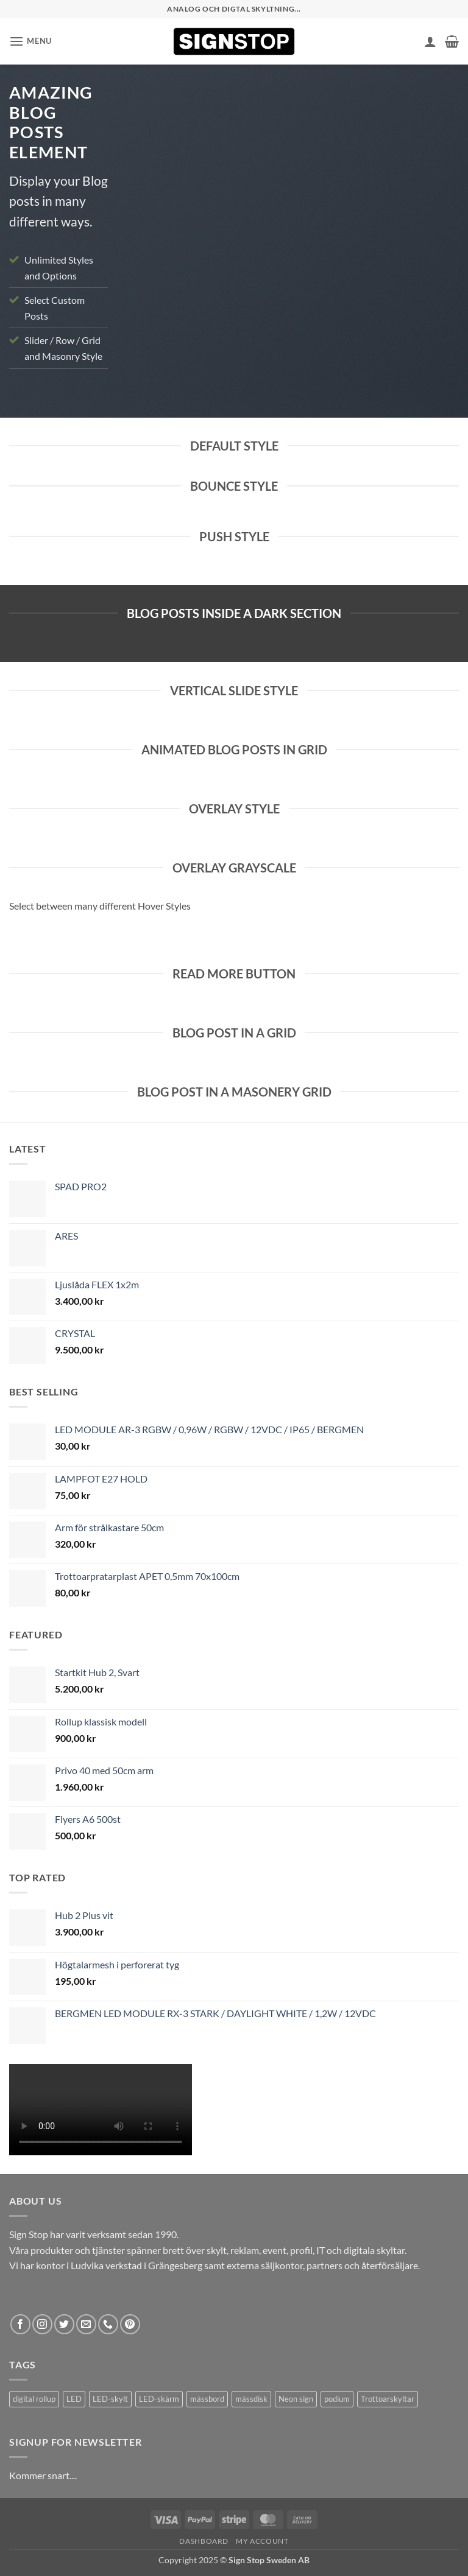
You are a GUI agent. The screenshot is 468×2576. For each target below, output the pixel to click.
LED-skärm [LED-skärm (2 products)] (159, 2399)
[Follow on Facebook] (20, 2324)
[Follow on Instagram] (42, 2324)
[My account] (430, 41)
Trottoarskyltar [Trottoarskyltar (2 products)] (387, 2399)
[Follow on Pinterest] (130, 2324)
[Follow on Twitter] (64, 2324)
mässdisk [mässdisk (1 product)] (251, 2399)
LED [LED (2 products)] (74, 2399)
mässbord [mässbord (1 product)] (207, 2399)
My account (262, 2541)
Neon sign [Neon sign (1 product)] (295, 2399)
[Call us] (108, 2324)
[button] (30, 41)
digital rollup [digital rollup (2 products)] (34, 2399)
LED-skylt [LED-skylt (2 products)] (110, 2399)
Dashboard (204, 2541)
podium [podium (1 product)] (337, 2399)
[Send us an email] (86, 2324)
